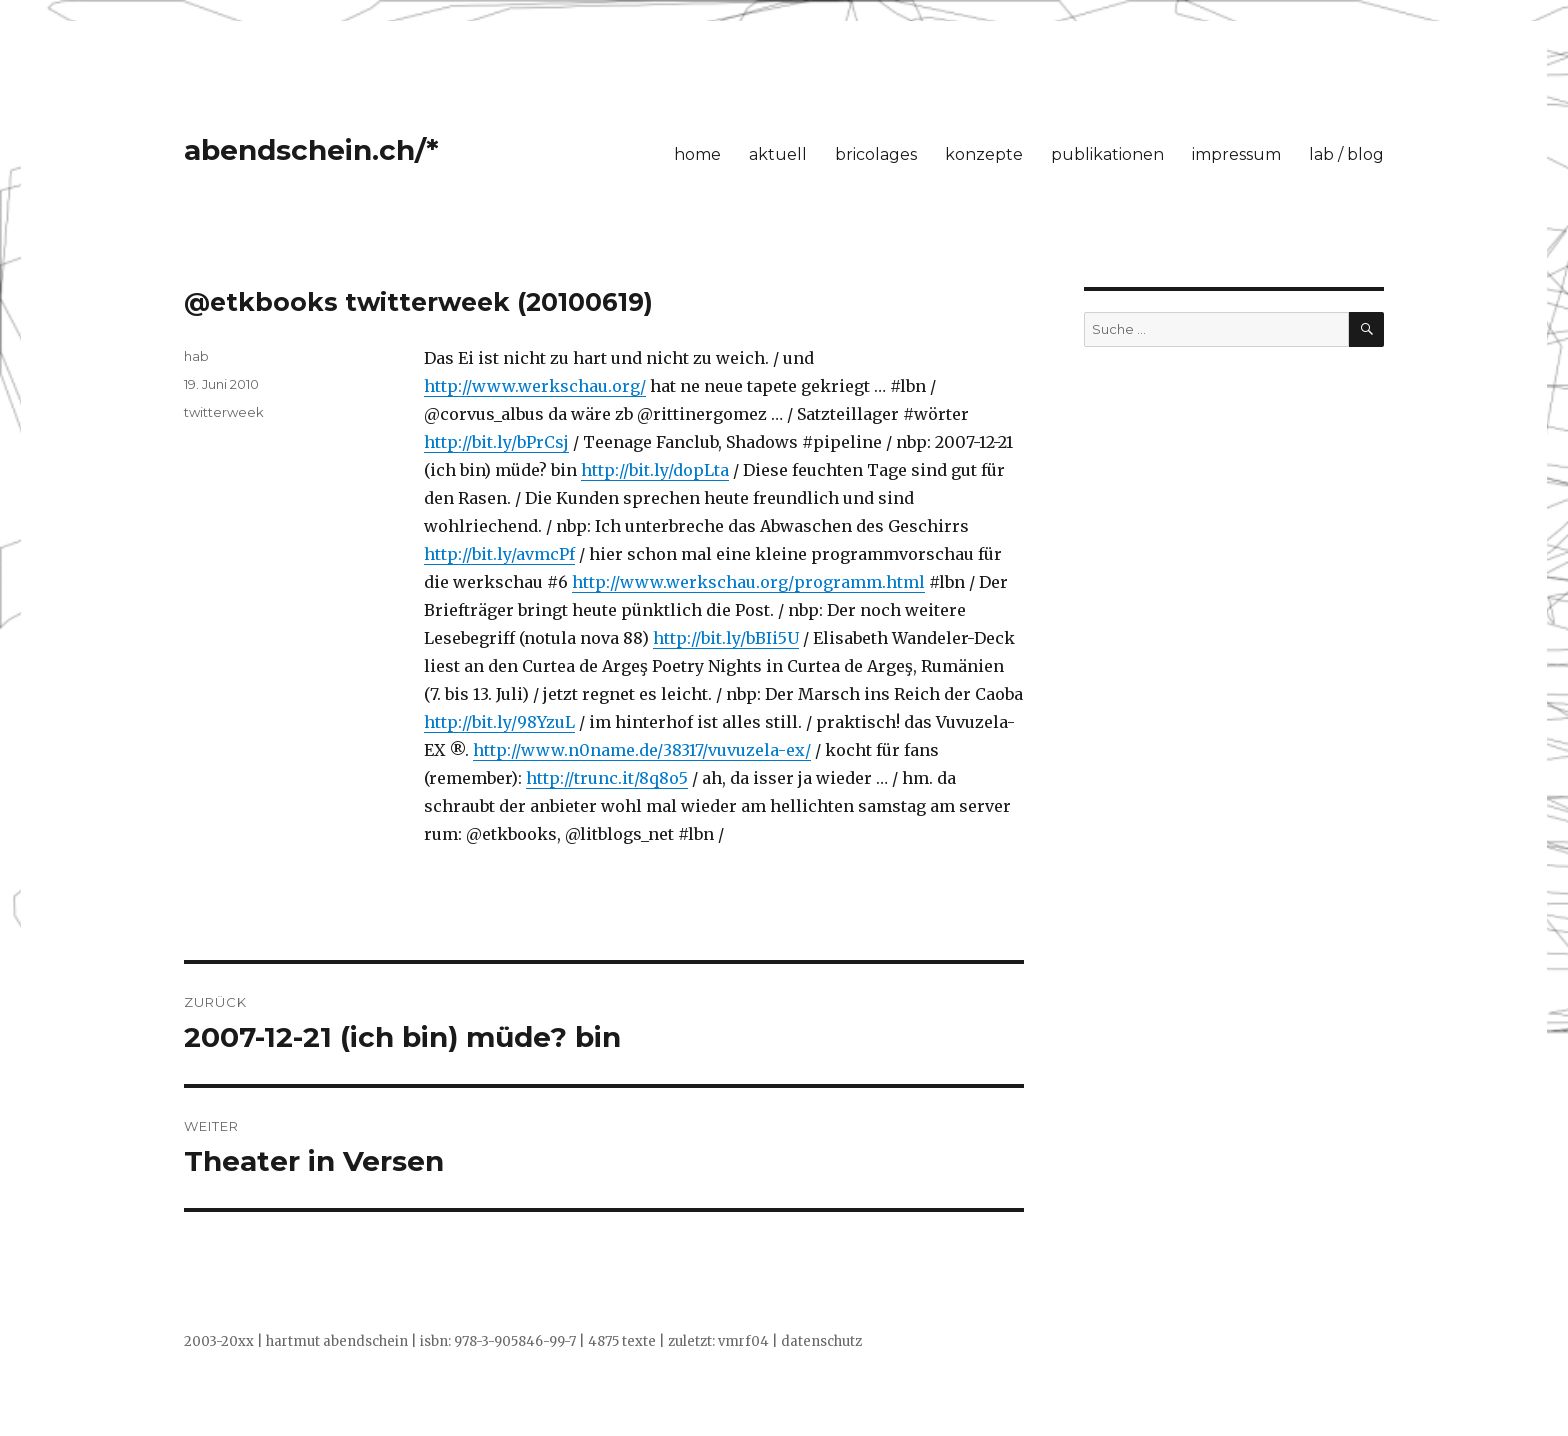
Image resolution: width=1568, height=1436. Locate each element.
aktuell (778, 154)
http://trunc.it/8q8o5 (607, 778)
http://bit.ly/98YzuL (499, 722)
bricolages (876, 154)
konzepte (984, 154)
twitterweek (224, 412)
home (697, 154)
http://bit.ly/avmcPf (499, 554)
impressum (1236, 154)
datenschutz (821, 1341)
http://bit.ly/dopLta (655, 470)
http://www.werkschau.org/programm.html (748, 582)
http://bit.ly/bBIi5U (726, 638)
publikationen (1107, 154)
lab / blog (1346, 154)
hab (196, 356)
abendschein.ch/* (311, 150)
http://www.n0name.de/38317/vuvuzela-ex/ (642, 750)
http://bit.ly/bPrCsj (496, 442)
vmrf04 (743, 1341)
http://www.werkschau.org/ (535, 386)
